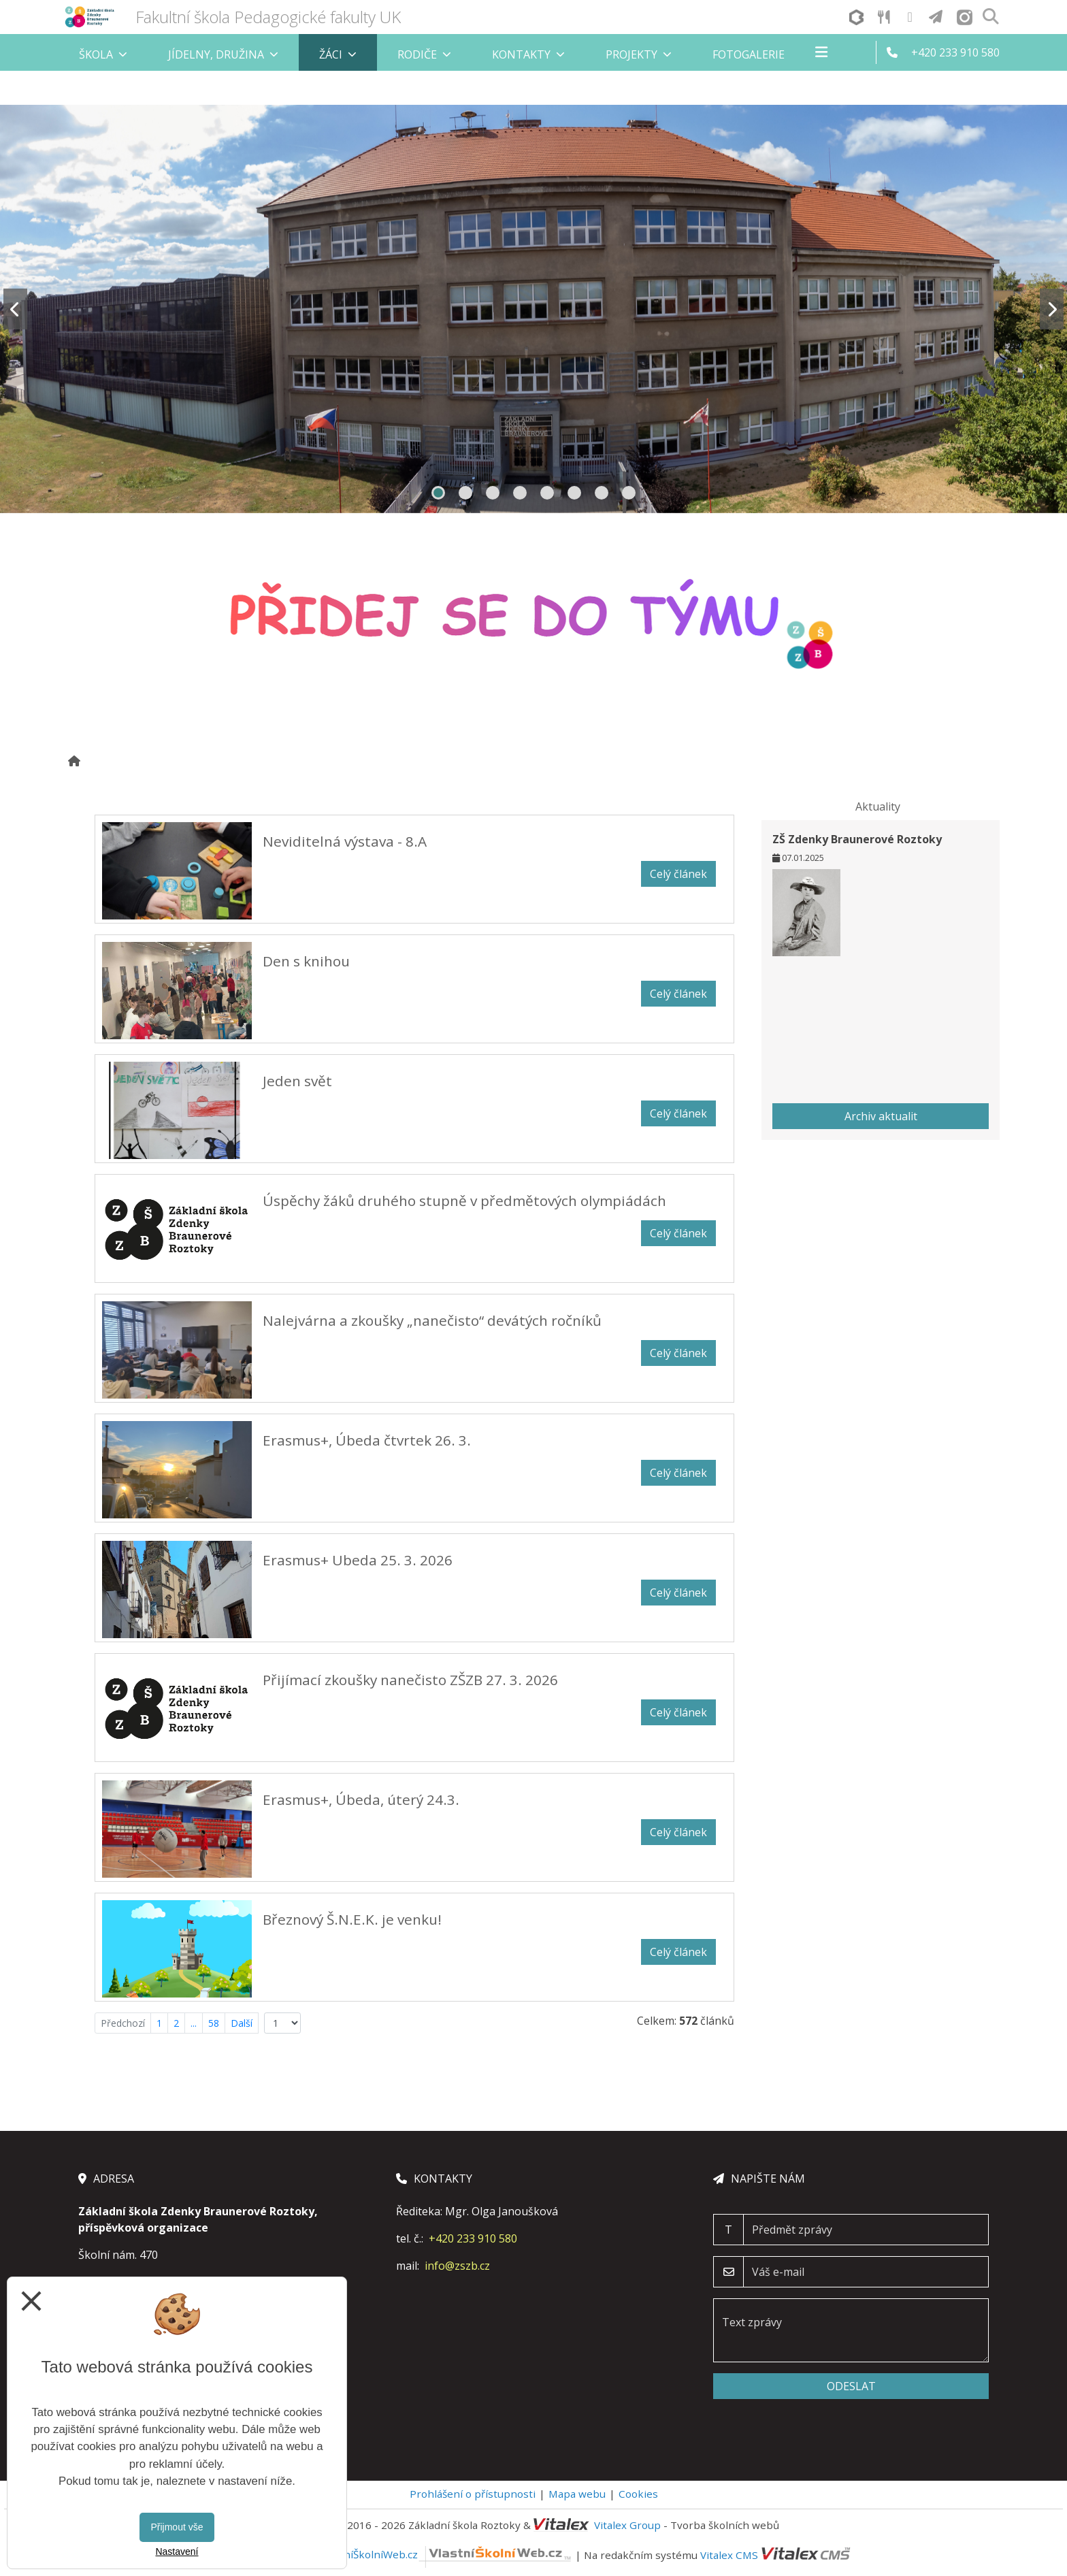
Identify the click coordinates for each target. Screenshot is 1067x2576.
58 (213, 2023)
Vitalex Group (627, 2525)
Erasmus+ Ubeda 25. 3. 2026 (358, 1559)
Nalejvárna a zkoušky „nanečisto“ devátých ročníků (432, 1320)
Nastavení (176, 2551)
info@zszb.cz (457, 2265)
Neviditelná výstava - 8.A (345, 841)
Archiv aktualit (880, 1116)
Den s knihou (306, 961)
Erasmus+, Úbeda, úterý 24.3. (361, 1799)
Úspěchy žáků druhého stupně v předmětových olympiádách (464, 1200)
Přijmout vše (176, 2527)
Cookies (638, 2493)
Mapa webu (577, 2493)
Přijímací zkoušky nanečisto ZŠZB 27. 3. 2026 (410, 1679)
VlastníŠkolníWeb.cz (446, 2554)
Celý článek (678, 873)
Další (241, 2023)
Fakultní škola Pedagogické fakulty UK (268, 16)
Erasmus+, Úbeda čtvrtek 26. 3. (367, 1440)
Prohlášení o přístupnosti (473, 2493)
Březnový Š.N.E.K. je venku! (352, 1919)
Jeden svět (297, 1080)
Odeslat (851, 2386)
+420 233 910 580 (473, 2238)
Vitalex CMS (729, 2554)
